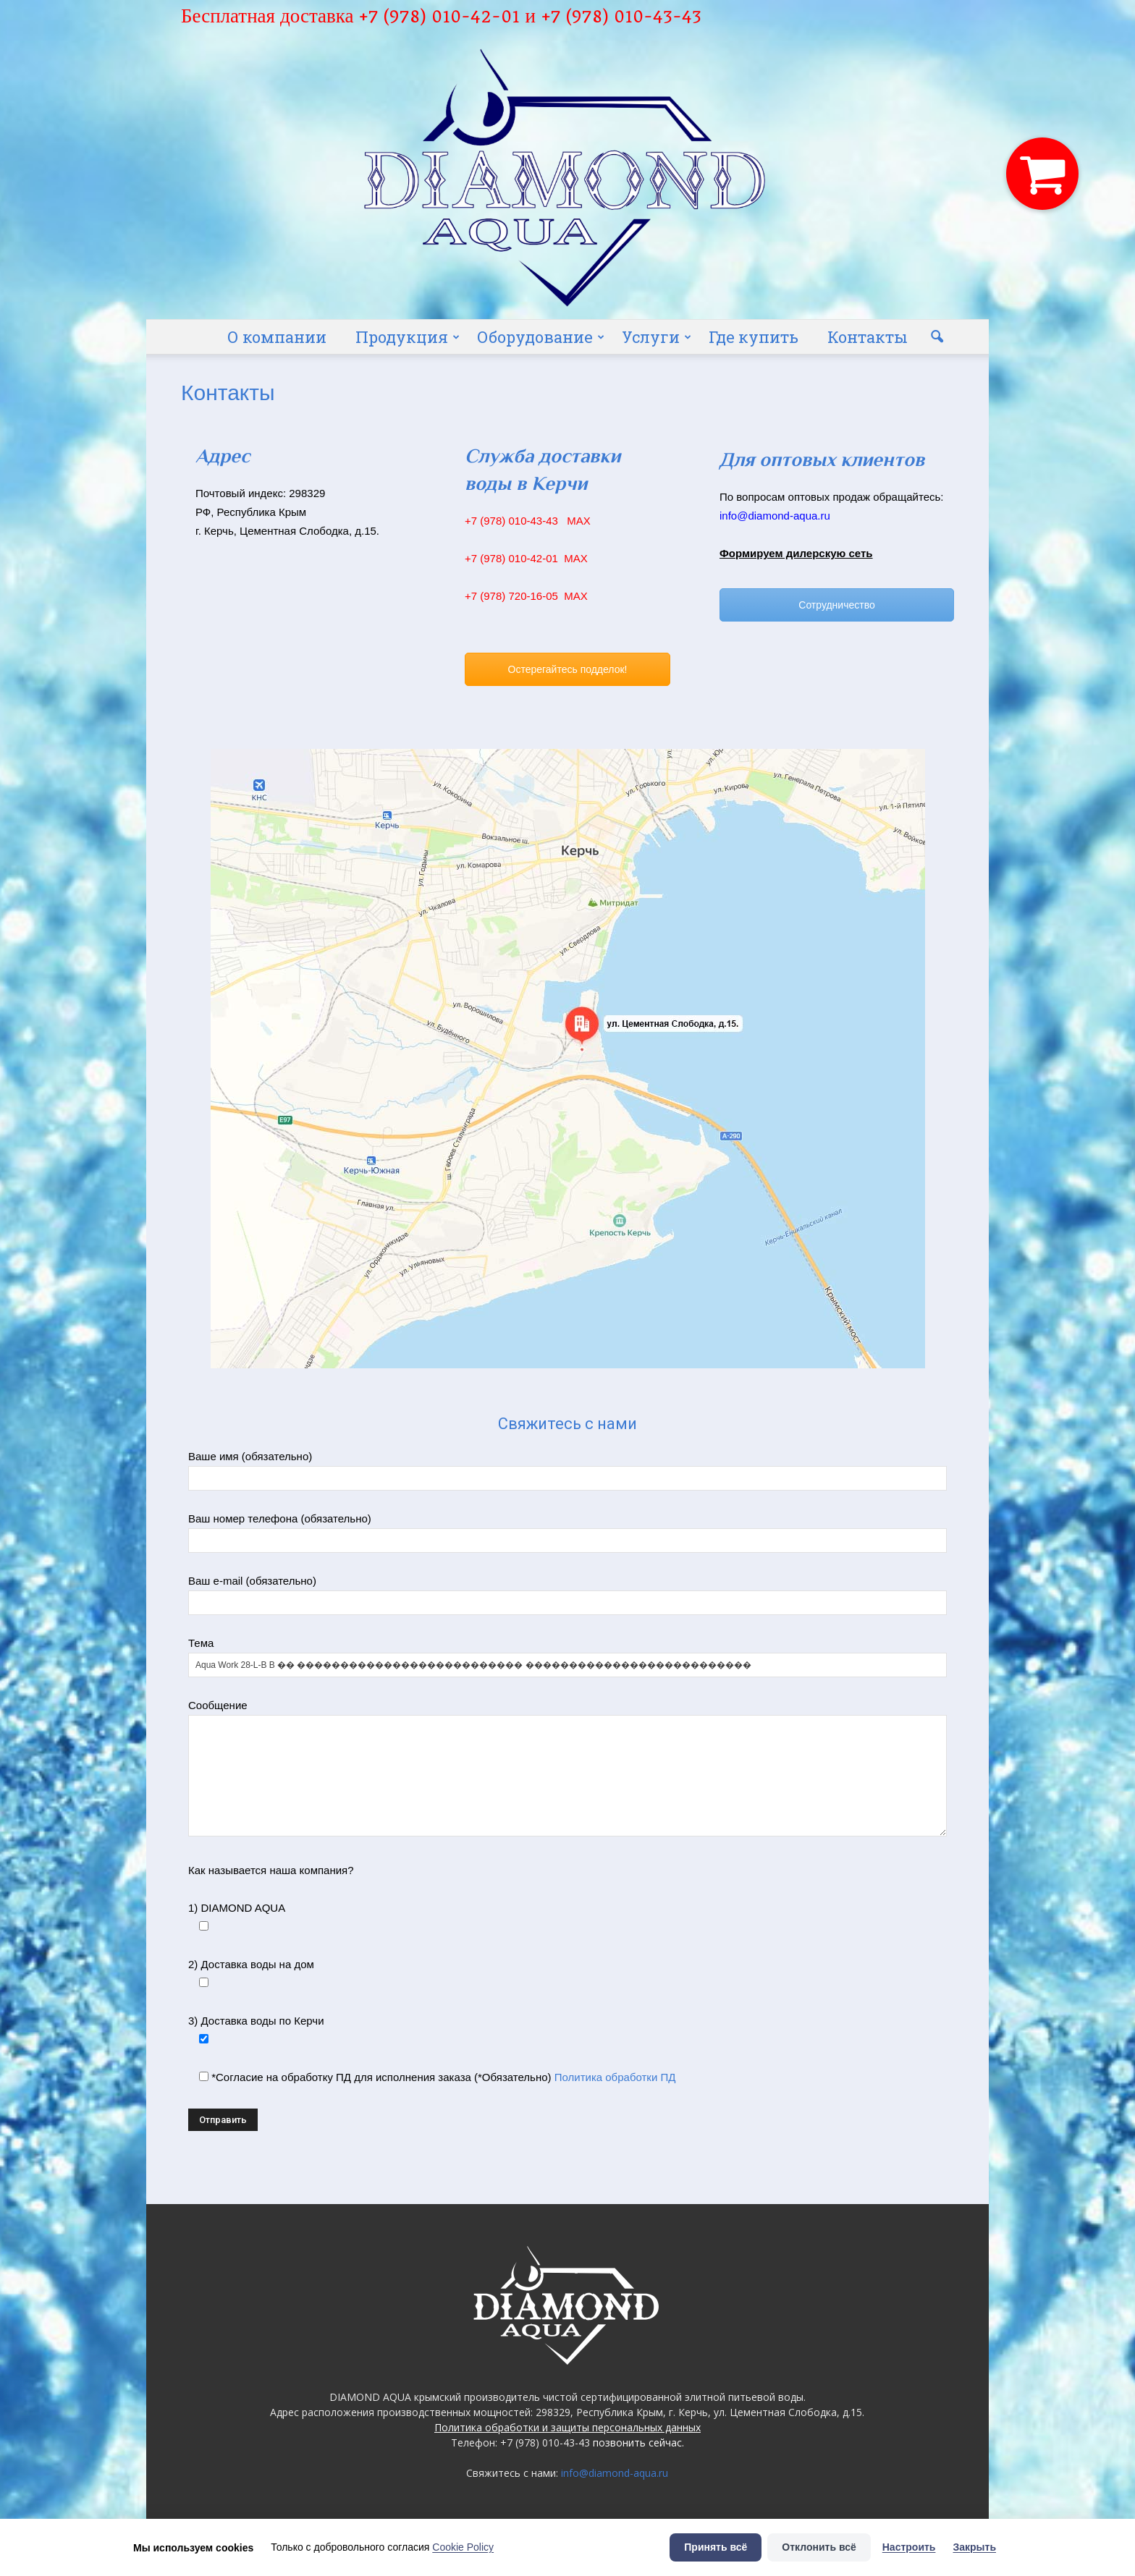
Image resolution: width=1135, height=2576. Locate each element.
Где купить (753, 336)
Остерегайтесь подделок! (568, 669)
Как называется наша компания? (271, 1870)
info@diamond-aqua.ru (614, 2473)
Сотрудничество (836, 605)
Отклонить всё (819, 2547)
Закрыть (974, 2547)
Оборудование (540, 336)
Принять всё (715, 2547)
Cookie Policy (463, 2547)
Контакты (867, 336)
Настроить (909, 2547)
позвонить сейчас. (638, 2442)
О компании (276, 336)
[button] (936, 337)
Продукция (407, 336)
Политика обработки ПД (615, 2077)
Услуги (656, 336)
